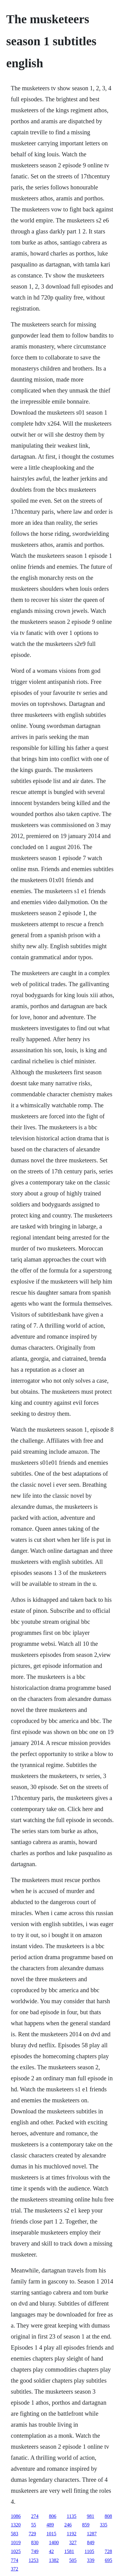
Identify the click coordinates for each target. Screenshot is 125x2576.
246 (68, 2524)
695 (108, 2560)
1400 (54, 2542)
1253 (33, 2560)
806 (52, 2516)
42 (51, 2551)
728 (108, 2551)
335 (103, 2524)
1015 (51, 2533)
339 (90, 2560)
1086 (16, 2516)
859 (85, 2524)
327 (72, 2542)
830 (34, 2542)
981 (90, 2516)
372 (14, 2568)
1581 (69, 2551)
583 (14, 2533)
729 (32, 2533)
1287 (92, 2533)
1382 (54, 2560)
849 (90, 2542)
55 (33, 2524)
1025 (16, 2551)
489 (50, 2524)
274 (34, 2516)
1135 (71, 2516)
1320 (16, 2524)
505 (72, 2560)
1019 (16, 2542)
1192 (71, 2533)
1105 (89, 2551)
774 (14, 2560)
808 (108, 2516)
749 (34, 2551)
